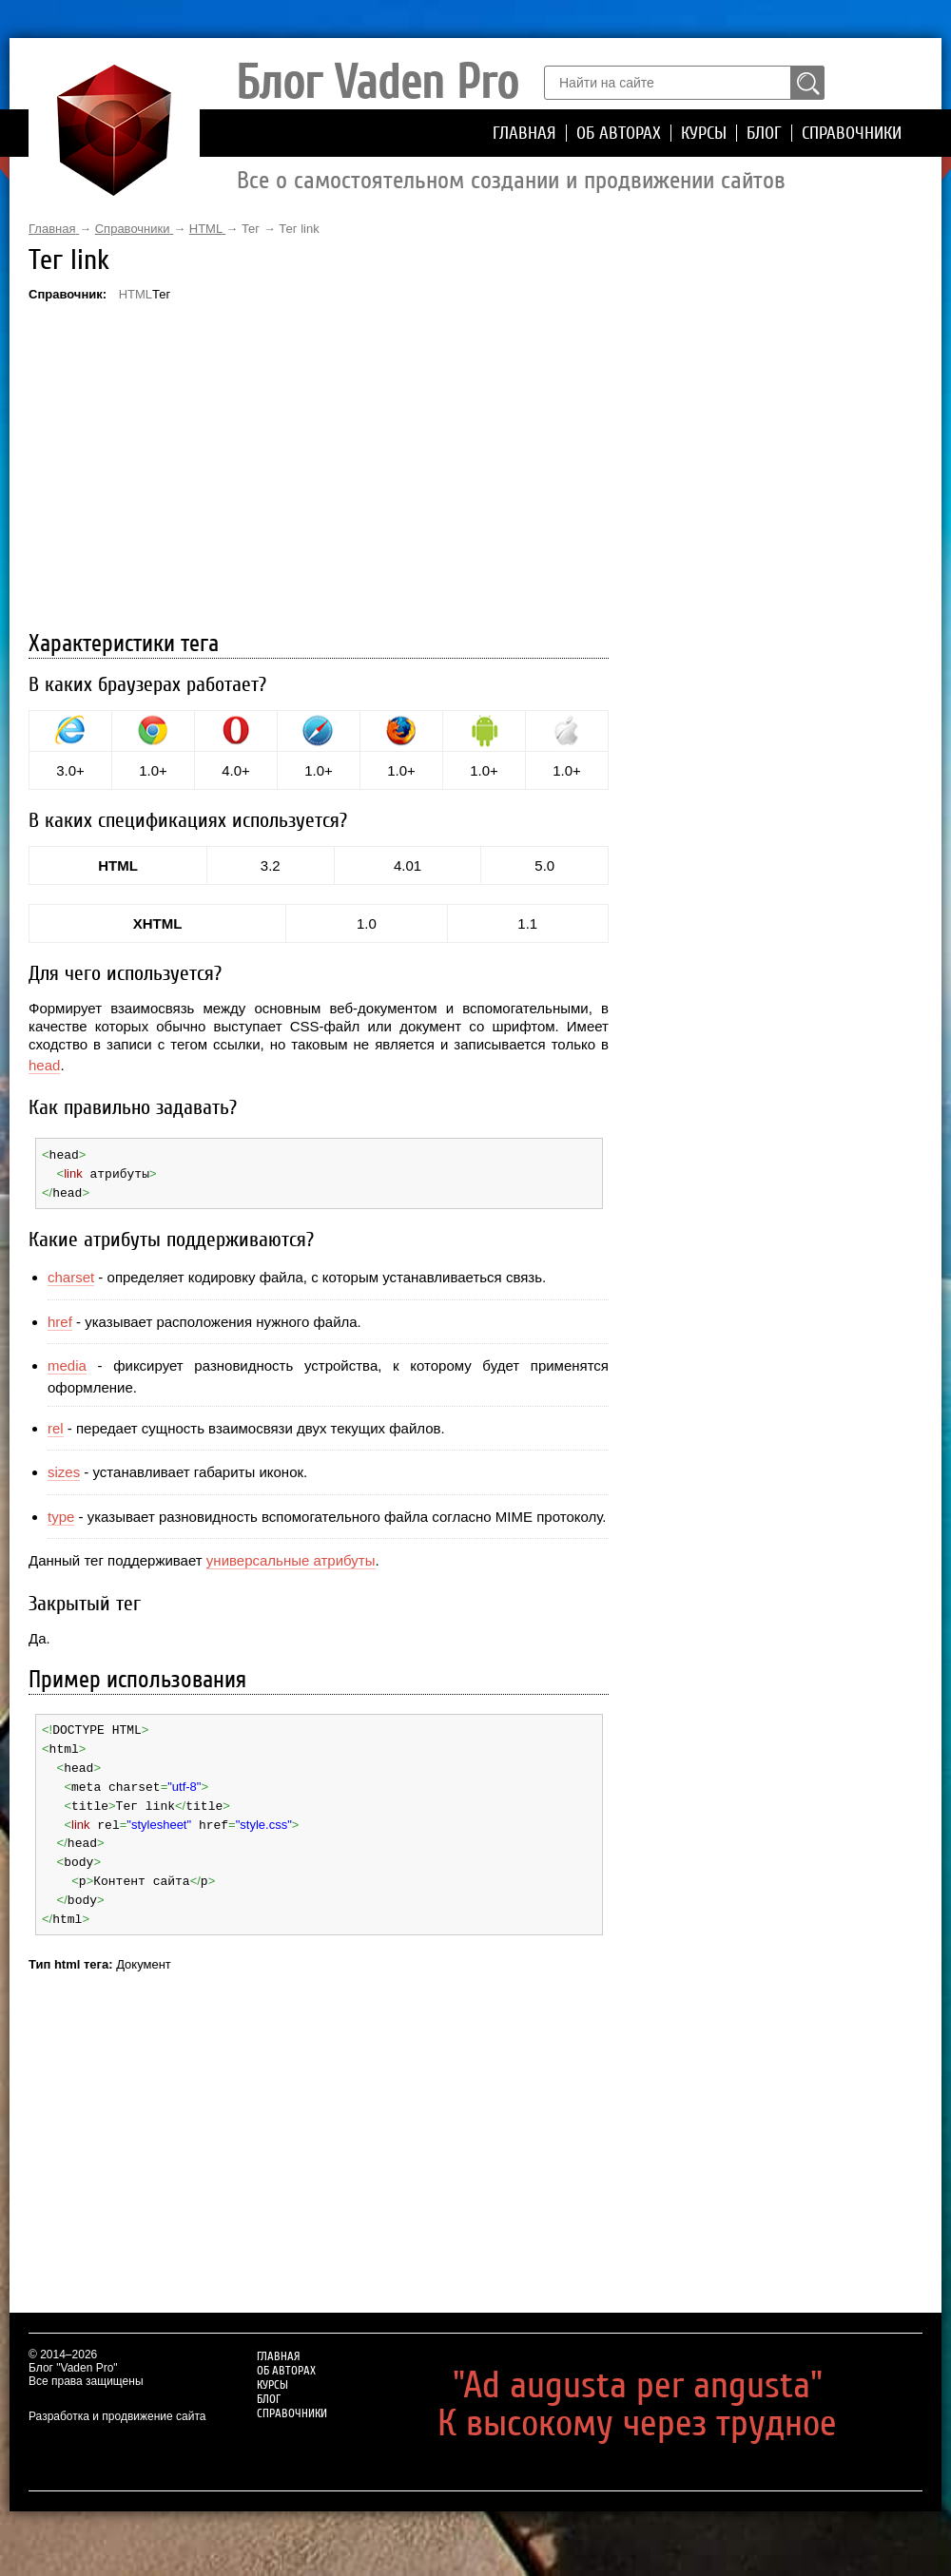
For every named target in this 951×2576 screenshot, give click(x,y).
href (60, 1319)
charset (71, 1274)
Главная (524, 133)
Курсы (704, 133)
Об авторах (618, 133)
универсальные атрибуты (291, 1557)
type (61, 1514)
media (67, 1363)
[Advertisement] (319, 469)
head (44, 1065)
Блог (764, 133)
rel (56, 1425)
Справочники (852, 133)
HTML (135, 294)
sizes (64, 1469)
